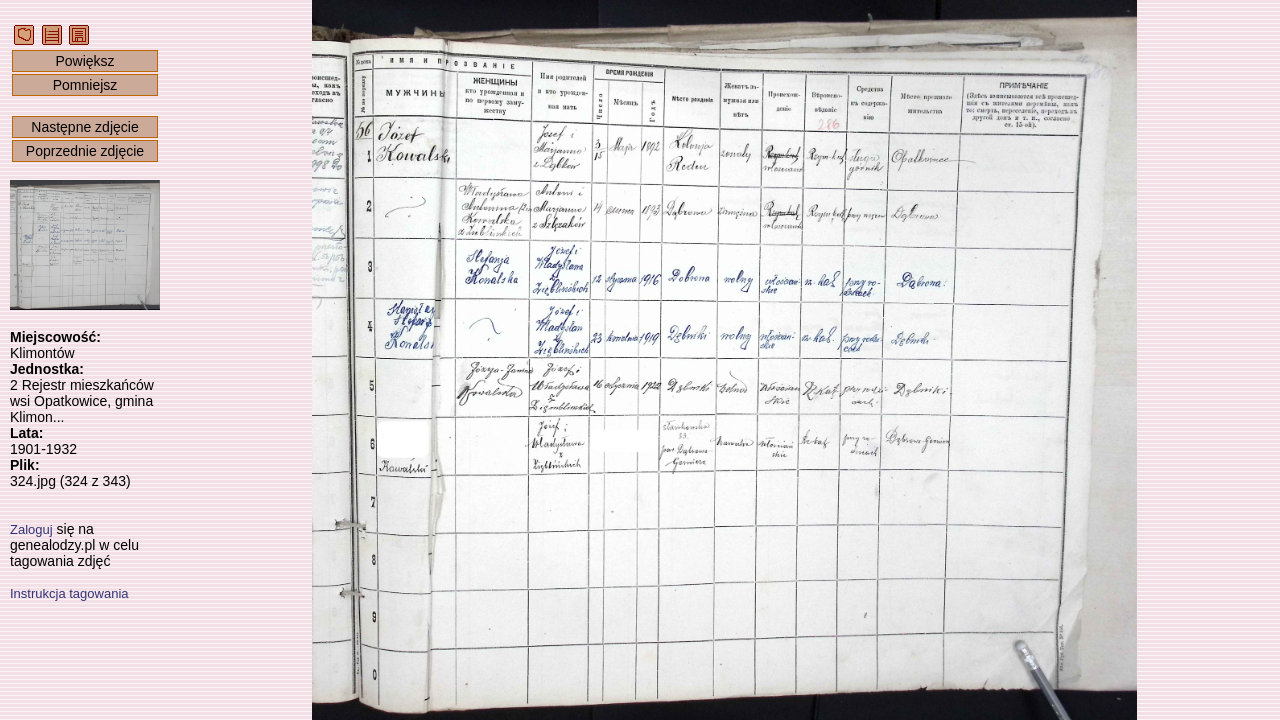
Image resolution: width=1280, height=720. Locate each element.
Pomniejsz (85, 85)
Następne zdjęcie (84, 127)
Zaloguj (31, 529)
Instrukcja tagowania (69, 593)
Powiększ (84, 61)
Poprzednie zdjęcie (85, 151)
